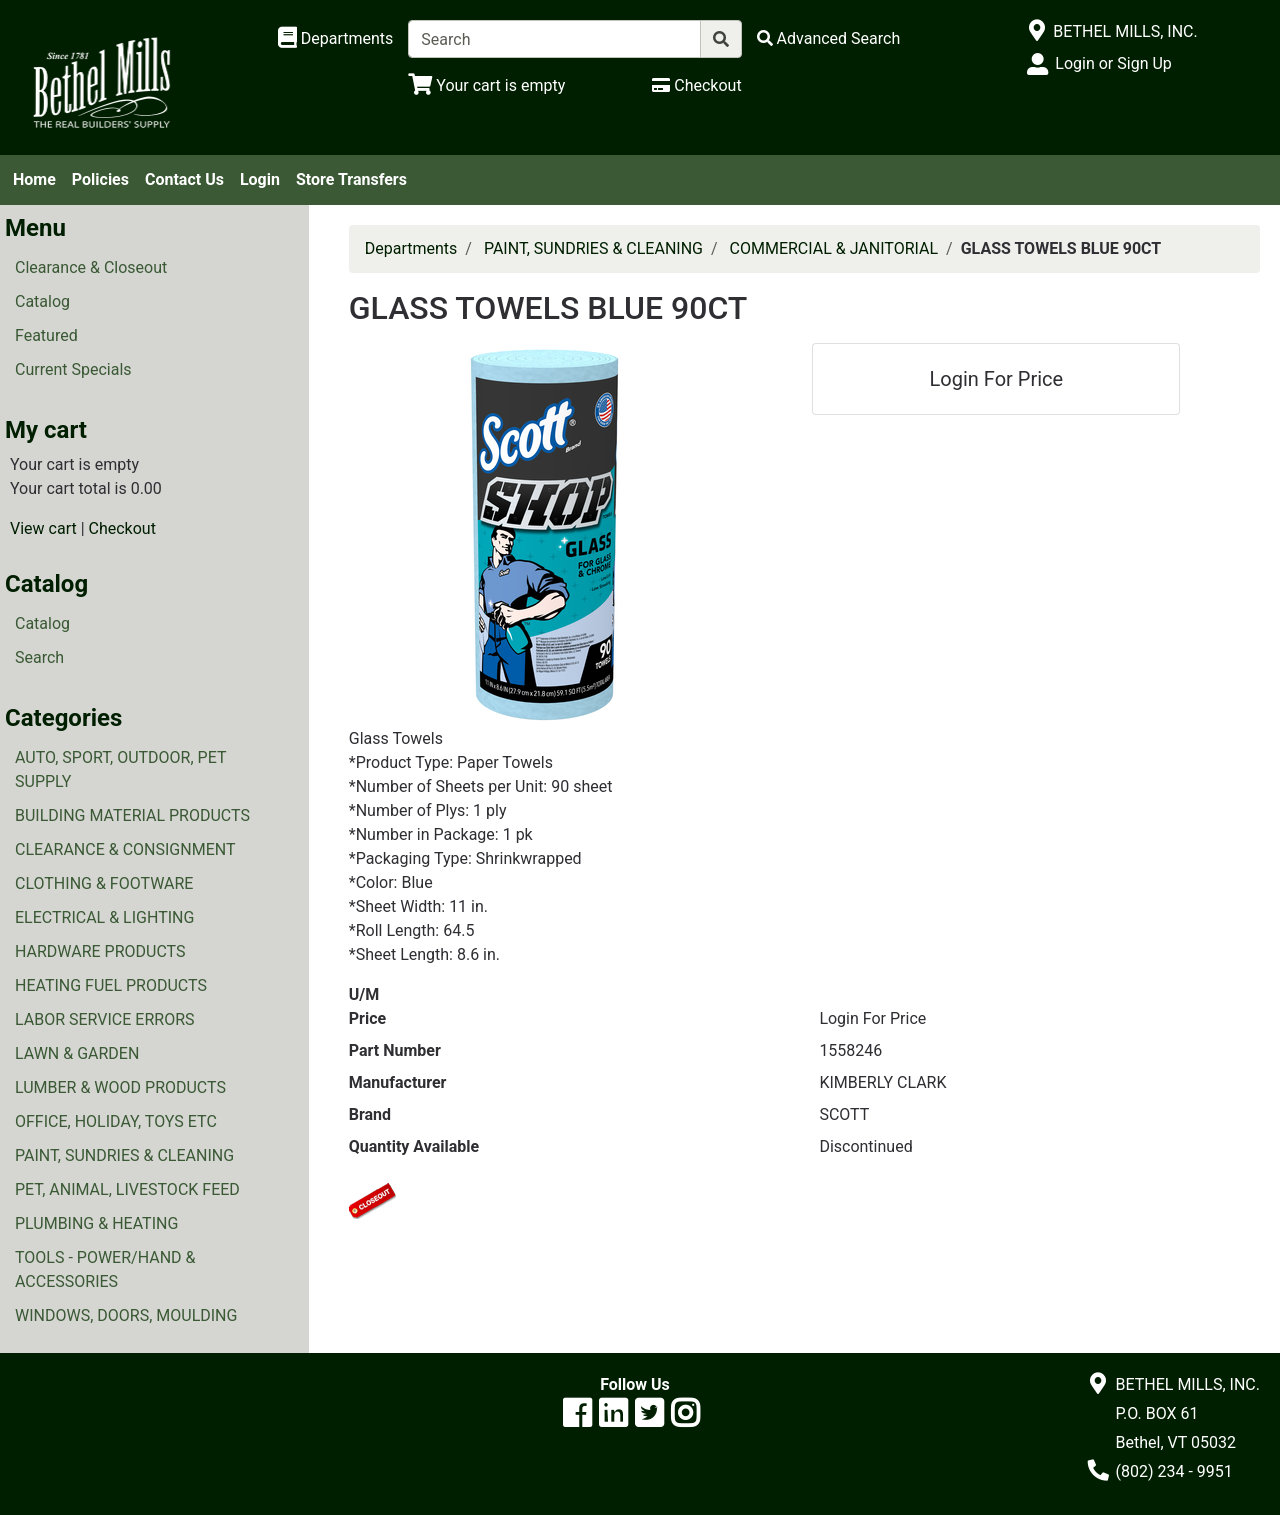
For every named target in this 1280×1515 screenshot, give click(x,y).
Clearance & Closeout (91, 267)
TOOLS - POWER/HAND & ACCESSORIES (105, 1269)
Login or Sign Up (1113, 63)
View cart (43, 528)
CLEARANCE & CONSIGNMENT (125, 849)
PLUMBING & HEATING (96, 1223)
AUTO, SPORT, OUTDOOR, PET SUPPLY (120, 769)
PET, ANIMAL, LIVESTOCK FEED (127, 1189)
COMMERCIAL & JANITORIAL (834, 248)
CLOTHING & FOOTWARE (104, 883)
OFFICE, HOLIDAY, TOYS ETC (116, 1121)
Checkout (122, 528)
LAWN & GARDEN (77, 1053)
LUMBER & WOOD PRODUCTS (120, 1087)
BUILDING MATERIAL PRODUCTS (132, 815)
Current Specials (73, 369)
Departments (411, 248)
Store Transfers (351, 179)
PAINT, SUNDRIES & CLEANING (124, 1155)
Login (260, 179)
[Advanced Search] (829, 38)
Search (39, 657)
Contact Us (184, 179)
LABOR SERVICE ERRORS (105, 1019)
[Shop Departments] (336, 39)
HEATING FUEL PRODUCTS (111, 985)
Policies (100, 179)
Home (34, 179)
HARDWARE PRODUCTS (100, 951)
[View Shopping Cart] (486, 85)
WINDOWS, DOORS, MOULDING (126, 1315)
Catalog (42, 301)
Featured (46, 335)
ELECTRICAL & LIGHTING (104, 917)
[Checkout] (696, 85)
